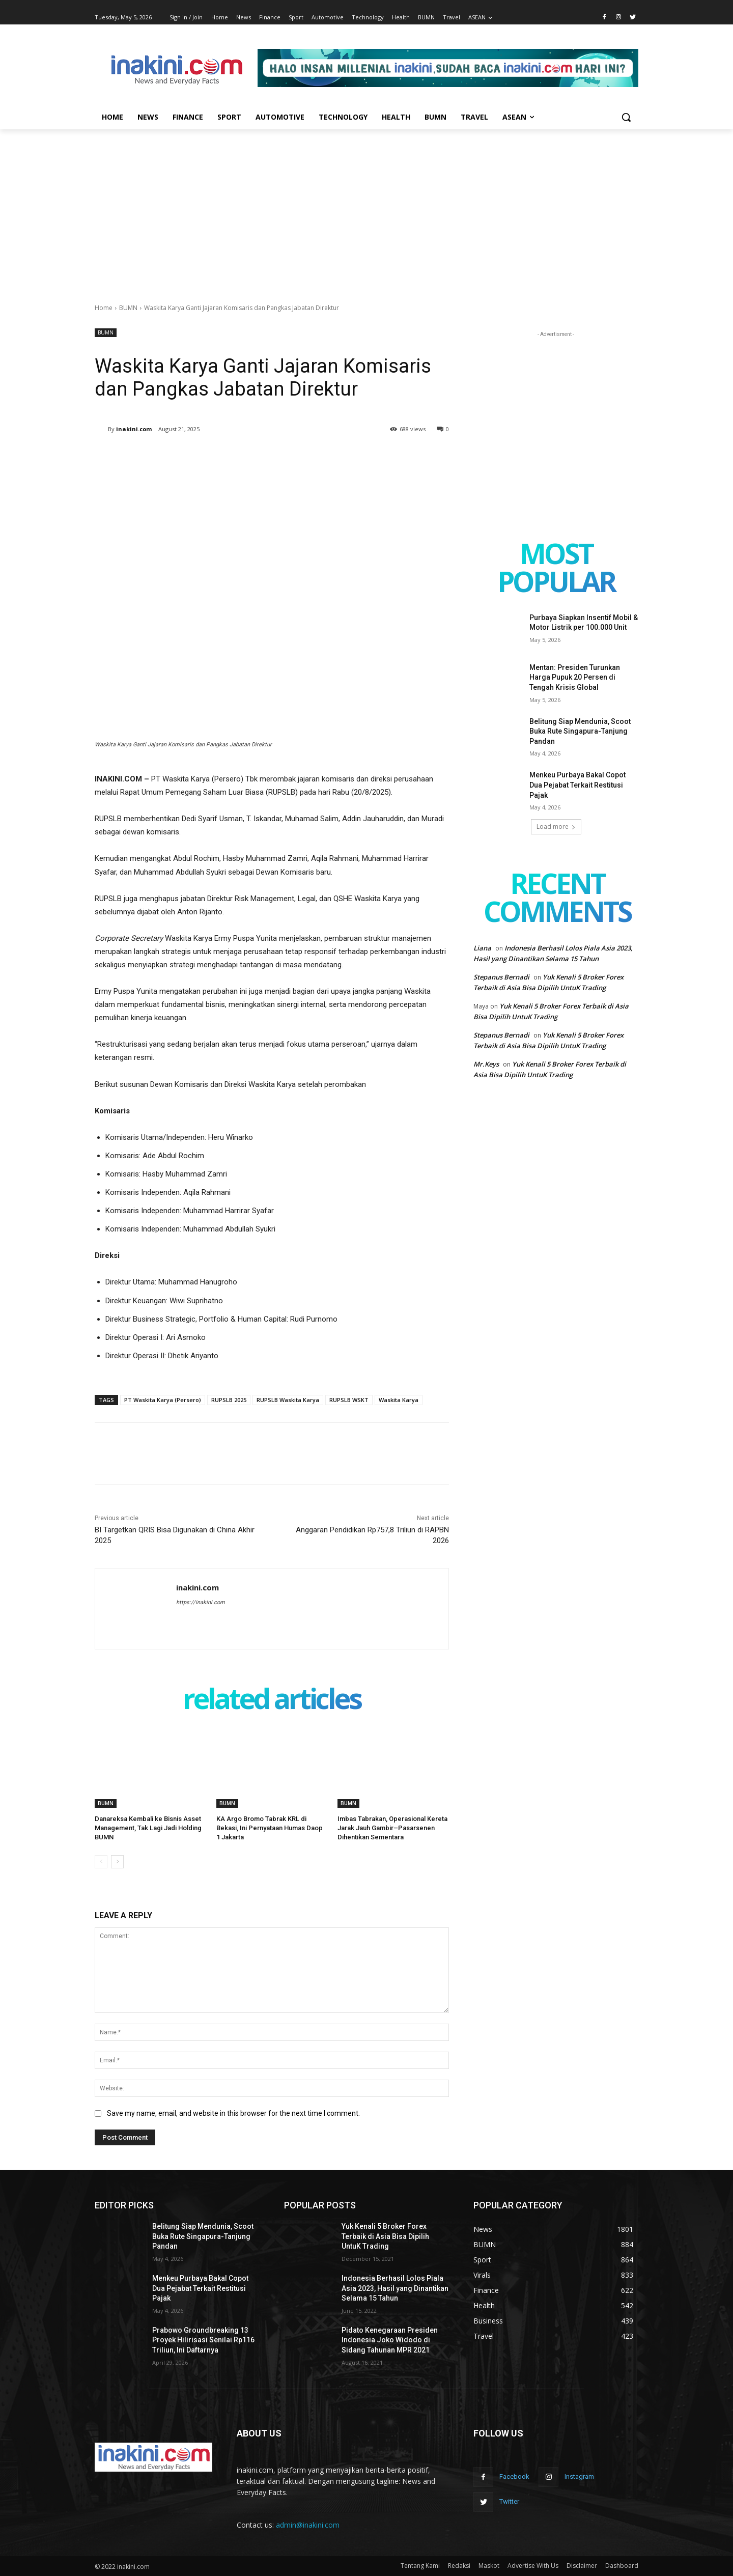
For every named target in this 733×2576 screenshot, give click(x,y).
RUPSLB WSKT (349, 1400)
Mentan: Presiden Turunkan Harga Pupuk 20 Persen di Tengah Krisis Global (574, 677)
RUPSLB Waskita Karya (288, 1400)
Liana (482, 948)
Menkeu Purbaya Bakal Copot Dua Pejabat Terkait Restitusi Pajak (577, 785)
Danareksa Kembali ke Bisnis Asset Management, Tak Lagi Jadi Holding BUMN (148, 1828)
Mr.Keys (486, 1064)
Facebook (514, 2476)
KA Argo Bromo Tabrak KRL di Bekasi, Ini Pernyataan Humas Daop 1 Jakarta (269, 1828)
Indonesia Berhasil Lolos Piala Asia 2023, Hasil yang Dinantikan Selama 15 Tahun (395, 2288)
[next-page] (117, 1861)
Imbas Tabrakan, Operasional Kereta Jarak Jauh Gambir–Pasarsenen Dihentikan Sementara (392, 1828)
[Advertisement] (366, 205)
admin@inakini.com (308, 2525)
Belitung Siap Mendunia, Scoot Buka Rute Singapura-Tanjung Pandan (580, 731)
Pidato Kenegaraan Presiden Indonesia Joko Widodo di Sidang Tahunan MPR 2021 (390, 2340)
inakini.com (134, 429)
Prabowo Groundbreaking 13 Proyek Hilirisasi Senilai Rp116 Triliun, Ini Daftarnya (203, 2340)
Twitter (509, 2501)
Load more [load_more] (556, 826)
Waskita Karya (398, 1400)
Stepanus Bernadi (501, 977)
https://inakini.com (200, 1602)
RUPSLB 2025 (228, 1400)
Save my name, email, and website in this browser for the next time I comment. (233, 2113)
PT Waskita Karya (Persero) (162, 1400)
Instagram (579, 2476)
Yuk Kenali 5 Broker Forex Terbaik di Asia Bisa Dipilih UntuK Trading (385, 2236)
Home (103, 307)
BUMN (128, 307)
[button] (626, 117)
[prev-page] (101, 1861)
